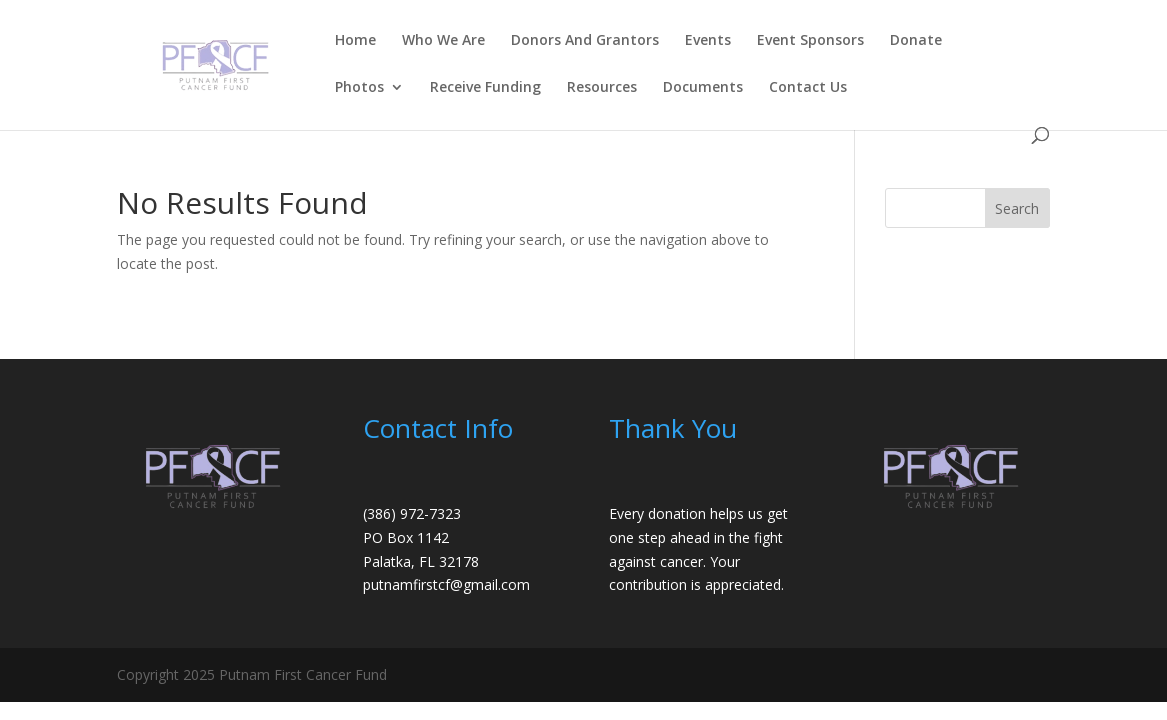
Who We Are (443, 41)
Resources (602, 88)
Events (708, 41)
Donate (916, 41)
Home (355, 41)
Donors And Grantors (585, 41)
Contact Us (808, 88)
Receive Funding (485, 88)
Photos (359, 88)
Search (1017, 208)
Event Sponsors (810, 41)
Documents (703, 88)
